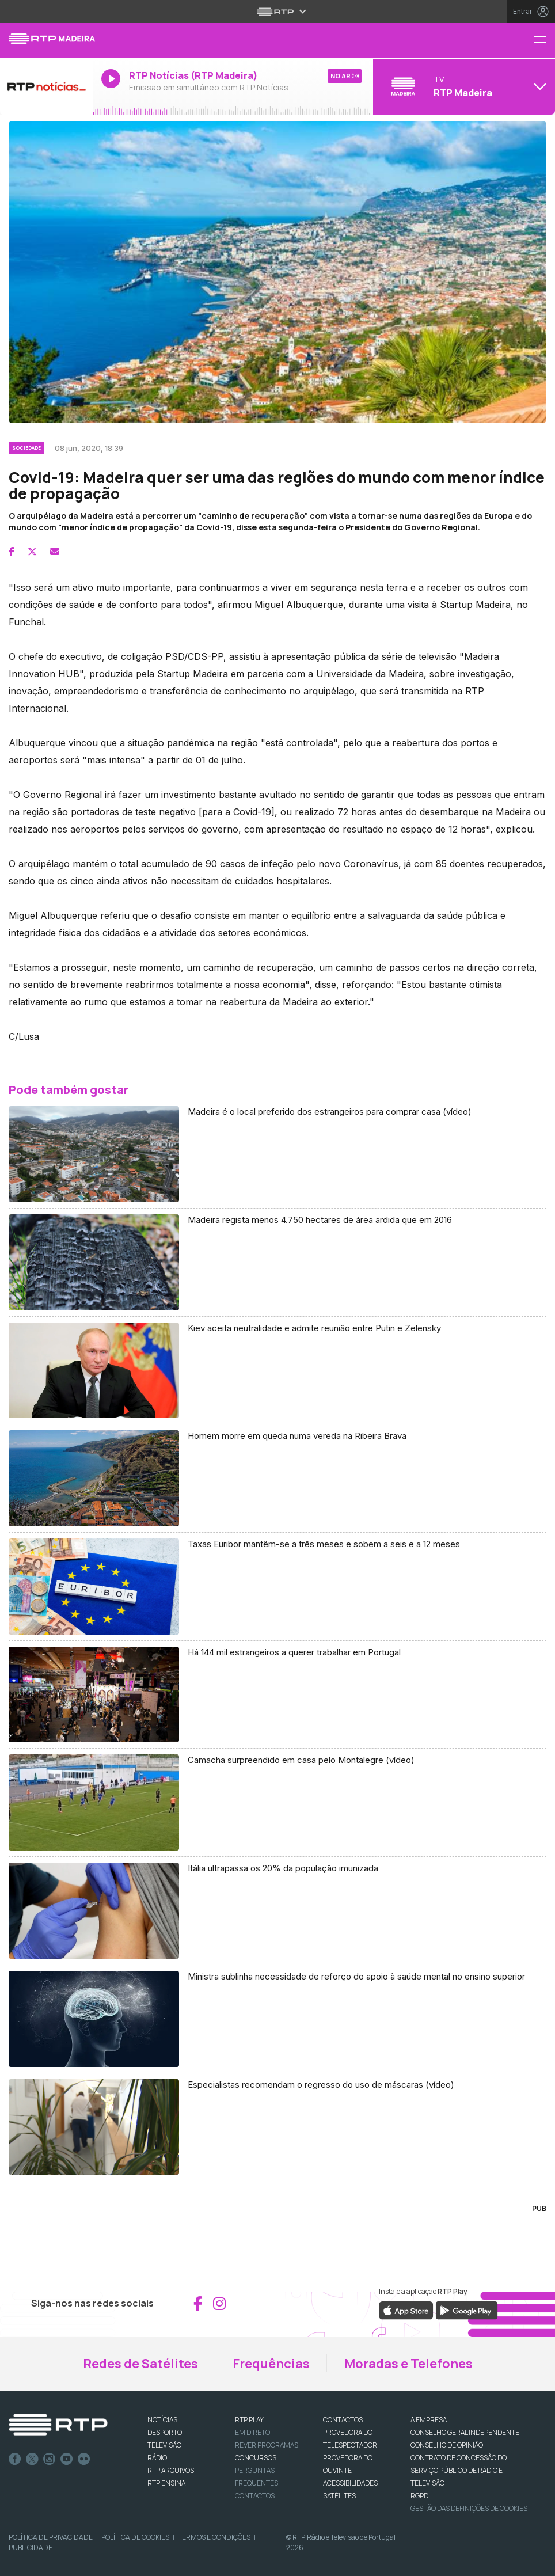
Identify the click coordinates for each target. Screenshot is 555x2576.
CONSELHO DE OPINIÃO (446, 2445)
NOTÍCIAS (162, 2420)
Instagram (49, 2459)
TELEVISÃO (164, 2445)
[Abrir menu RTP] (278, 11)
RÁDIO (157, 2458)
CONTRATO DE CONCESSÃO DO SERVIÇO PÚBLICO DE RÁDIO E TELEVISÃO (458, 2470)
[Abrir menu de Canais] (462, 86)
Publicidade (30, 2547)
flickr (84, 2459)
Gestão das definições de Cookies (468, 2508)
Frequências (271, 2363)
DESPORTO (164, 2432)
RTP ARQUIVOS (170, 2470)
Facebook (15, 2459)
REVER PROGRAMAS (266, 2445)
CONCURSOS (255, 2458)
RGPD (419, 2496)
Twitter (32, 2459)
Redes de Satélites (140, 2363)
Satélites (339, 2496)
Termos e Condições (214, 2537)
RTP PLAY (249, 2420)
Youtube (66, 2459)
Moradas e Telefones (408, 2363)
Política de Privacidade (51, 2537)
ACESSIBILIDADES (350, 2483)
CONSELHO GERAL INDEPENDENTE (464, 2432)
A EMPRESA (428, 2420)
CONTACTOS (343, 2420)
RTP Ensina (166, 2483)
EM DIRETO (252, 2432)
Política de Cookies (135, 2537)
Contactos (255, 2496)
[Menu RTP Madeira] (544, 40)
